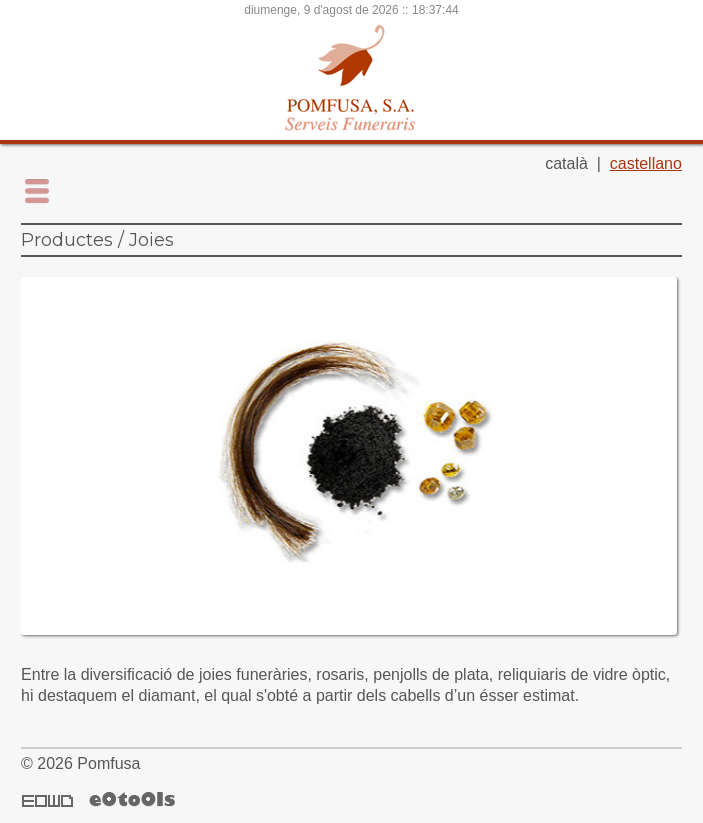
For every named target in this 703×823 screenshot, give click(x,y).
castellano (646, 163)
